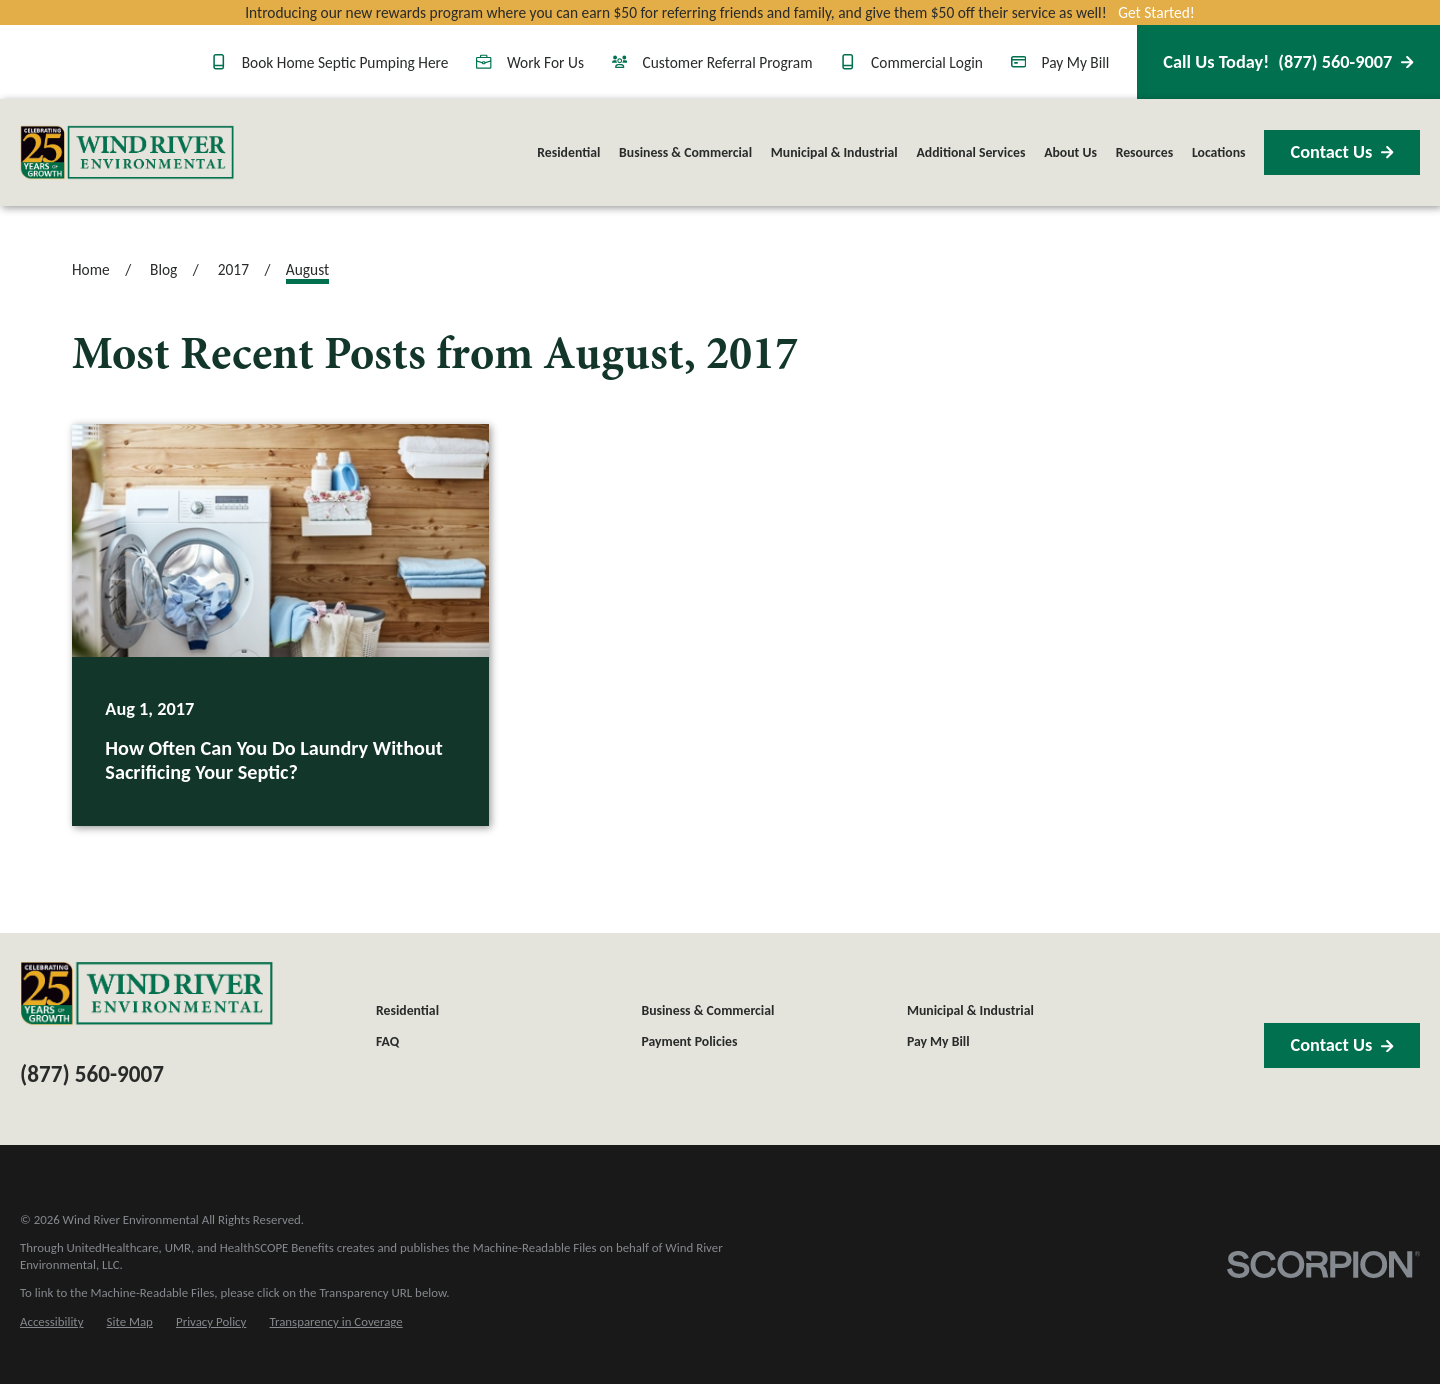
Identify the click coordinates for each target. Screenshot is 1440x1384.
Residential (407, 1010)
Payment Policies (689, 1041)
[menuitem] (51, 1322)
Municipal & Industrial (970, 1010)
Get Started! (1156, 12)
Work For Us (530, 62)
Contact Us (1341, 152)
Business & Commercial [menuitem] (685, 152)
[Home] (127, 152)
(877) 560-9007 (1288, 62)
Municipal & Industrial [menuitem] (834, 152)
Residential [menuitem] (568, 152)
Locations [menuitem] (1219, 152)
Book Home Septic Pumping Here (330, 62)
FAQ (387, 1041)
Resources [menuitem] (1145, 152)
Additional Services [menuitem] (970, 152)
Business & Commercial (707, 1010)
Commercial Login (911, 62)
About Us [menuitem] (1070, 152)
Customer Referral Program (712, 62)
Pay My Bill (1060, 62)
